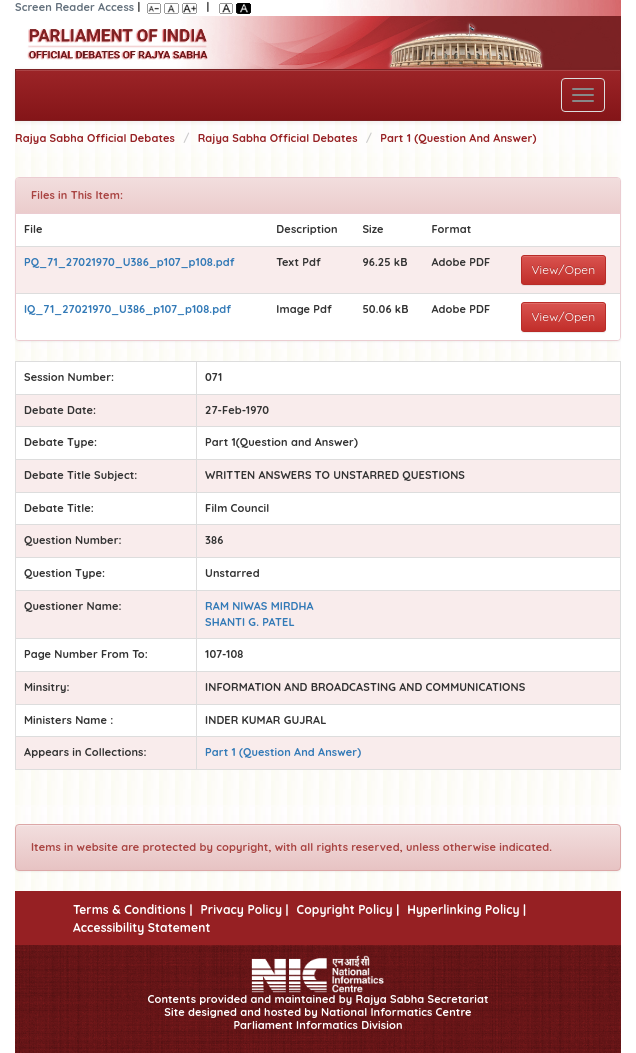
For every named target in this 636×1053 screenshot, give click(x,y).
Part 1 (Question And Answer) (458, 138)
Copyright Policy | (348, 909)
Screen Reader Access (74, 7)
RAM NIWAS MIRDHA (259, 606)
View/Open (564, 269)
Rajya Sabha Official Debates (95, 138)
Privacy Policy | (244, 909)
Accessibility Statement (141, 927)
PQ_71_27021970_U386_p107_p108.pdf (129, 262)
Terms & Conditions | (132, 909)
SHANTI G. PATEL (250, 622)
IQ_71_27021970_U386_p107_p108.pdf (127, 309)
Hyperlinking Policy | (466, 909)
